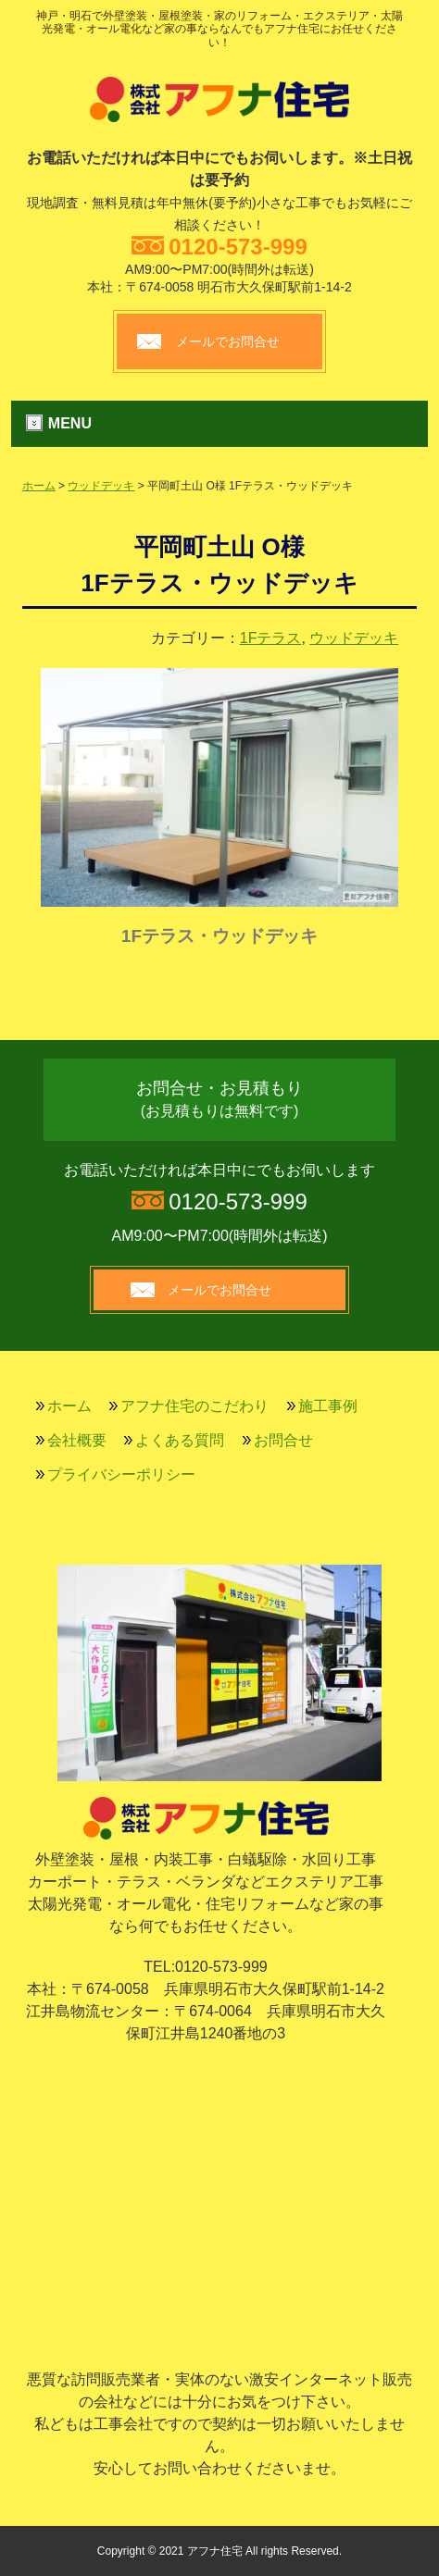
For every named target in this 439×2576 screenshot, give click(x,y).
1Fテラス (271, 638)
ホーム (39, 485)
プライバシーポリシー (121, 1474)
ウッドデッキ (101, 485)
